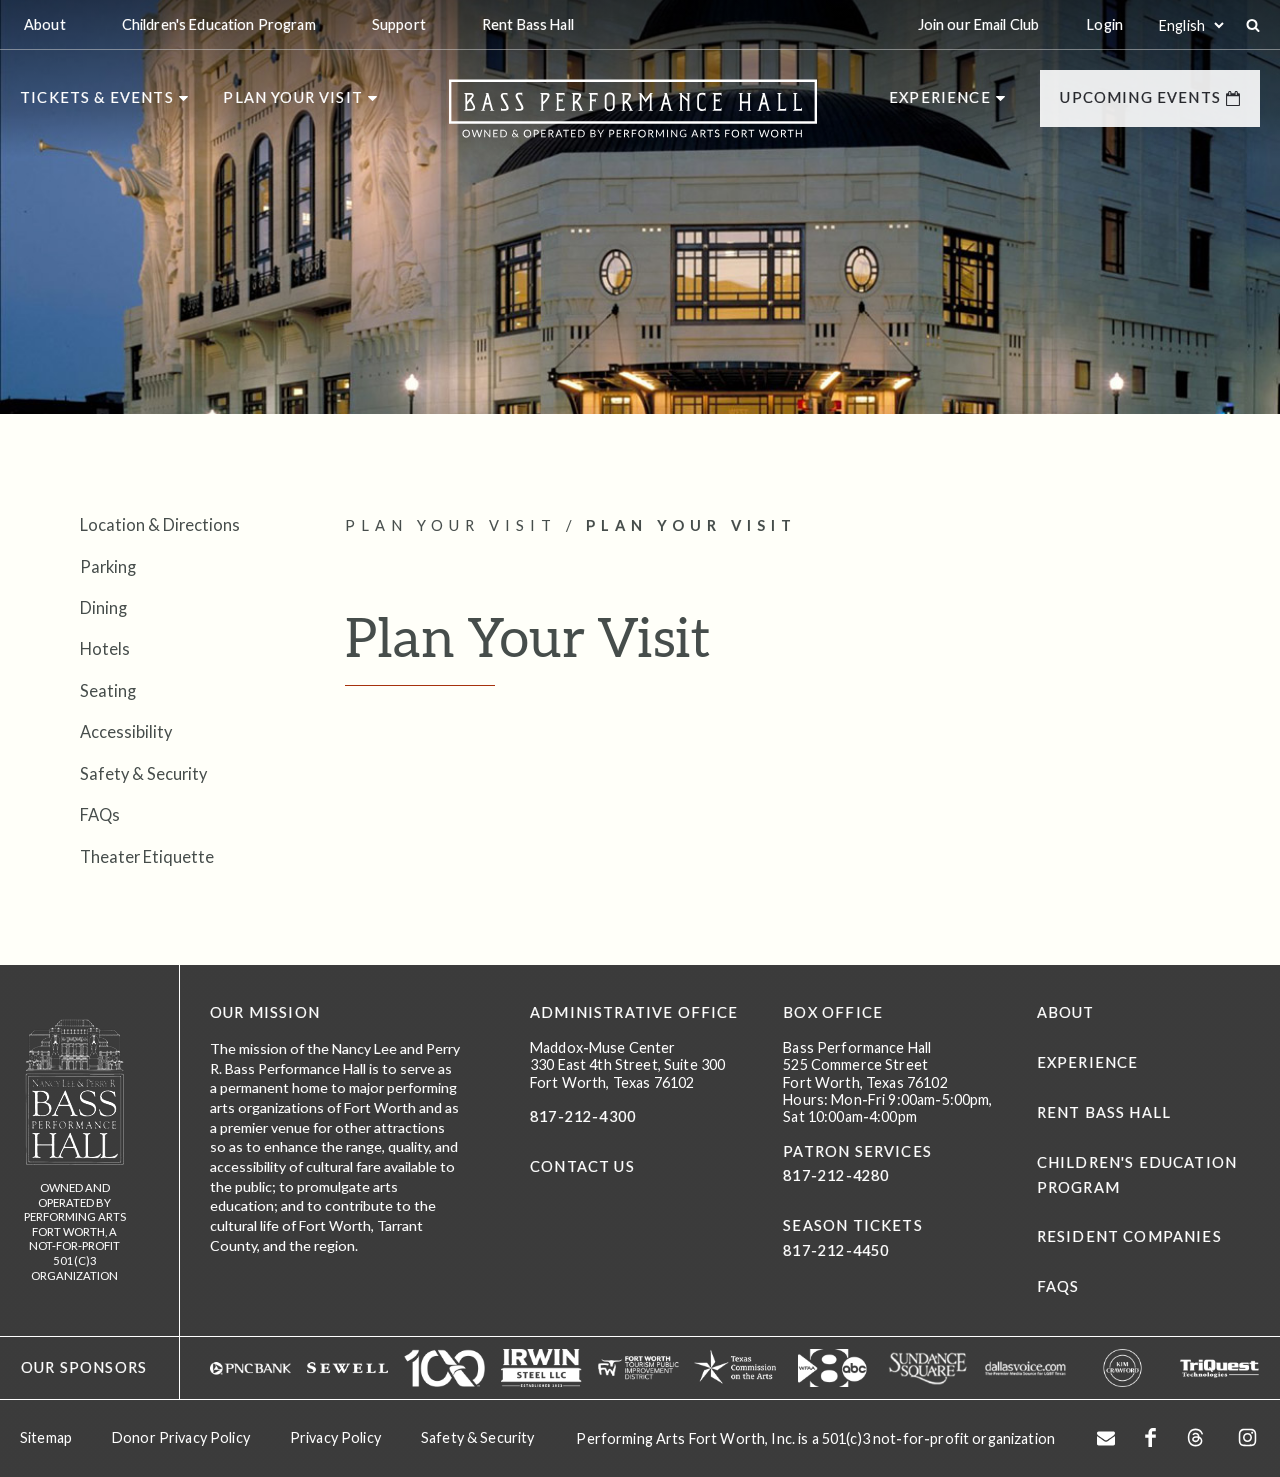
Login (1105, 24)
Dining (103, 607)
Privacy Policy (335, 1437)
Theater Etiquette (147, 856)
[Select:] (1191, 25)
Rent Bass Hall (1104, 1112)
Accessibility (126, 731)
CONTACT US (582, 1166)
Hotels (105, 648)
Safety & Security (143, 773)
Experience (1088, 1062)
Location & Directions (160, 524)
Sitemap (46, 1437)
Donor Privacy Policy (181, 1437)
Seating (108, 690)
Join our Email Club (979, 24)
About (1066, 1012)
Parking (108, 566)
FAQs (100, 814)
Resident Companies (1129, 1236)
